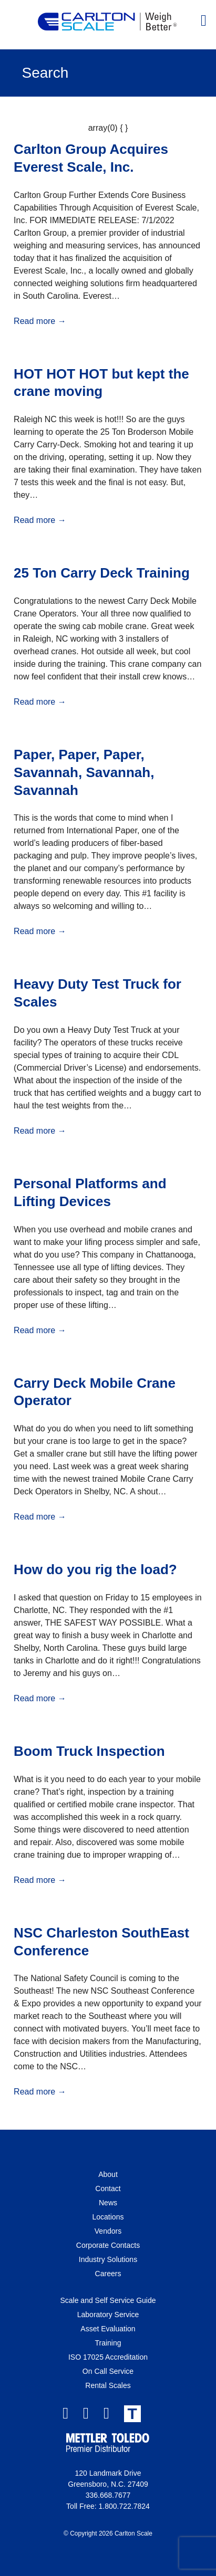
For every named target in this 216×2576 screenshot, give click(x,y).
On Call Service (108, 2371)
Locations (108, 2217)
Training (108, 2343)
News (108, 2202)
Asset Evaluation (107, 2328)
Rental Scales (107, 2385)
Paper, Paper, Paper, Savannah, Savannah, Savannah (84, 772)
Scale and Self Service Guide (108, 2300)
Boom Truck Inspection (89, 1751)
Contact (107, 2188)
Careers (108, 2273)
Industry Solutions (108, 2259)
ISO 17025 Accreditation (108, 2357)
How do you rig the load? (95, 1569)
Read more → (40, 321)
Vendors (108, 2231)
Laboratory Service (108, 2314)
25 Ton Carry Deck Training (102, 573)
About (108, 2174)
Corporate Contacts (108, 2245)
